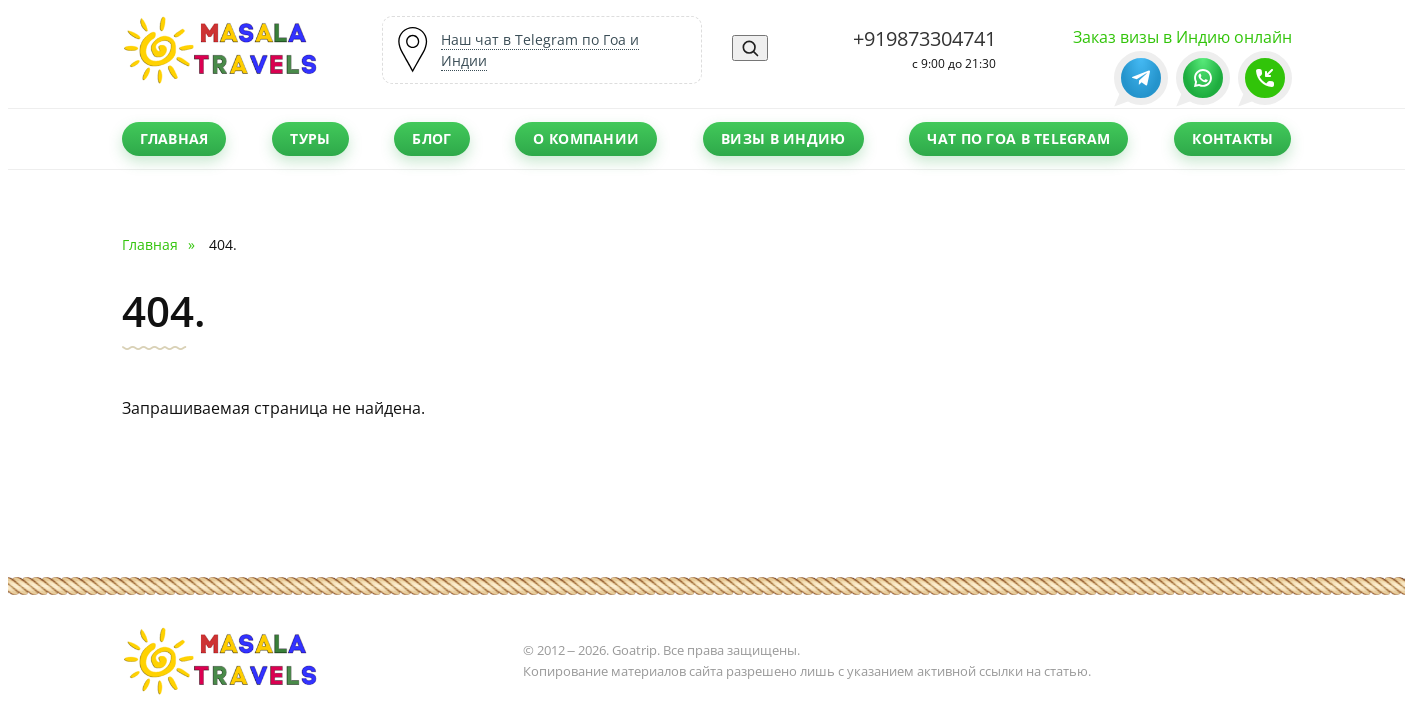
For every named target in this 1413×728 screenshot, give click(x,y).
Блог (431, 138)
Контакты (1232, 138)
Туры (310, 138)
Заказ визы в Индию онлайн (1182, 37)
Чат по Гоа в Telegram (1018, 138)
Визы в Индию (783, 138)
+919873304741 (924, 38)
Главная (174, 138)
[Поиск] (750, 48)
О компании (586, 138)
